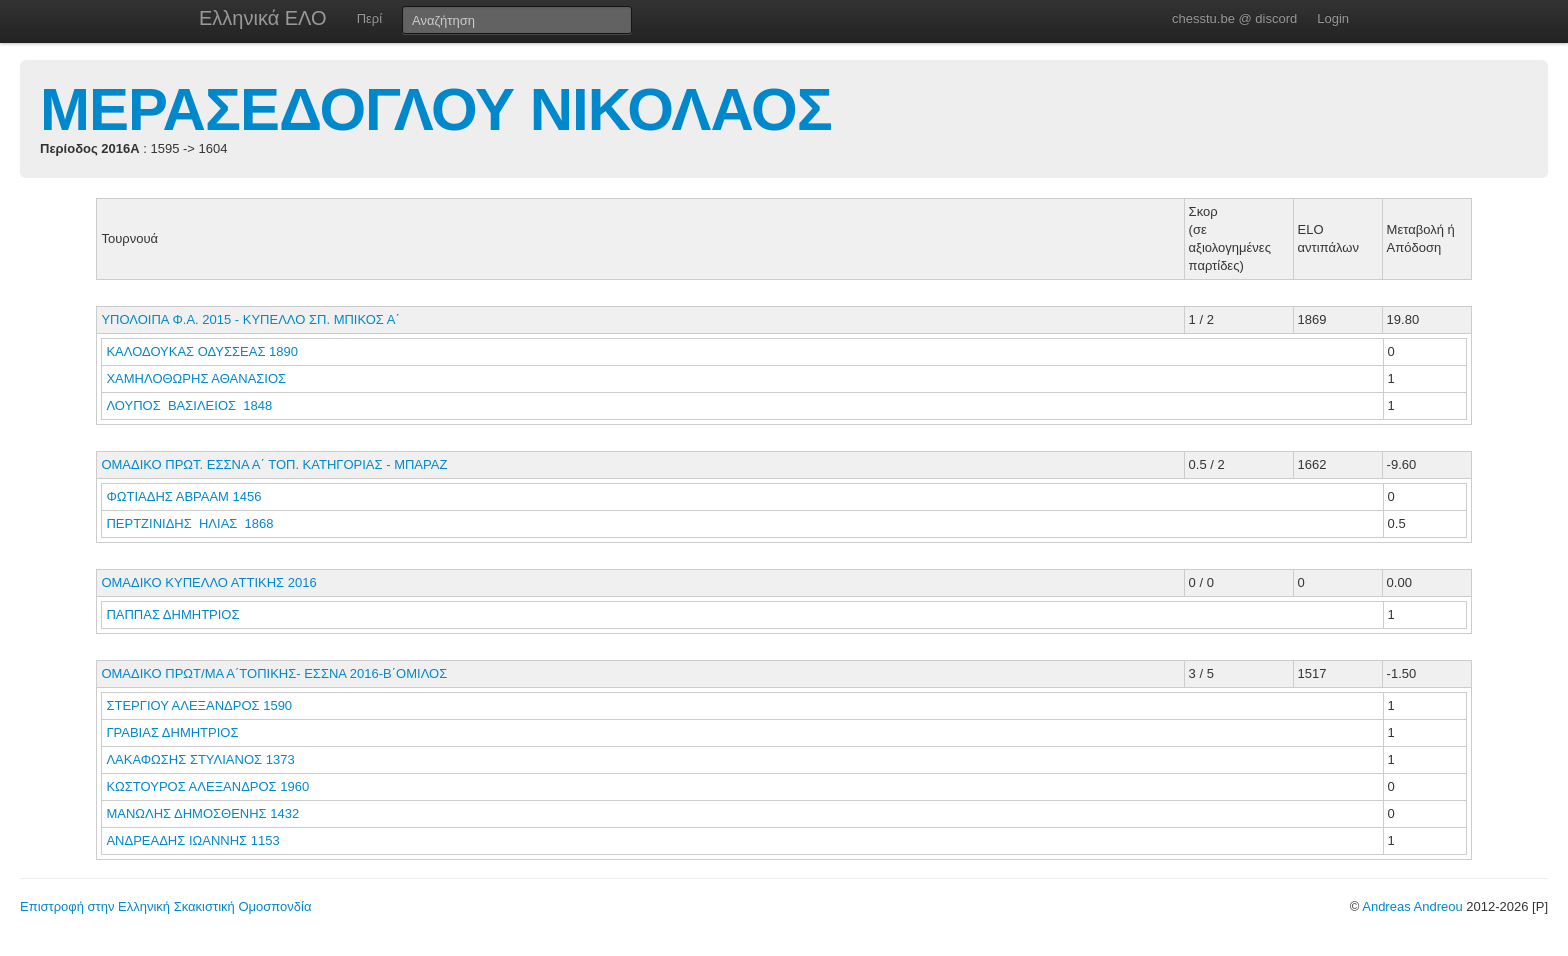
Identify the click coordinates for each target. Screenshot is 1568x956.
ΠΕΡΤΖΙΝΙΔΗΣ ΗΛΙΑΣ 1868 (189, 523)
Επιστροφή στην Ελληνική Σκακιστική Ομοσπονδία (165, 906)
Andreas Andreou (1412, 906)
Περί (369, 18)
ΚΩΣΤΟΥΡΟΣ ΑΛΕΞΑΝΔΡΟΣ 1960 (207, 786)
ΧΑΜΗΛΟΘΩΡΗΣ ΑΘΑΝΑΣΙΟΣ (197, 378)
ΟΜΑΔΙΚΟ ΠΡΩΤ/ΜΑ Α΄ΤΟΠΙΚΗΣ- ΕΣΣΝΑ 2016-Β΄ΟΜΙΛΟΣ (274, 673)
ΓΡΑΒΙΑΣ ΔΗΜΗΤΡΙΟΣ (174, 732)
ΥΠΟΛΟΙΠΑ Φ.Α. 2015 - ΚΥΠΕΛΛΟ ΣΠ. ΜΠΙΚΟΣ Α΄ (250, 319)
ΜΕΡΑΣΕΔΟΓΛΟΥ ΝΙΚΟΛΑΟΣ (436, 109)
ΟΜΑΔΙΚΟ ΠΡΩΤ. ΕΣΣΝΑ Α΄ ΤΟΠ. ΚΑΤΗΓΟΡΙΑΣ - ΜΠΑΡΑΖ (274, 464)
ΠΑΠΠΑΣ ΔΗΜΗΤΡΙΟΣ (174, 614)
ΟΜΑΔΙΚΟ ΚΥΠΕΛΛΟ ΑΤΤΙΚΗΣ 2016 (208, 582)
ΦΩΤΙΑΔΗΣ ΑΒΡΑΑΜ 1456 (183, 496)
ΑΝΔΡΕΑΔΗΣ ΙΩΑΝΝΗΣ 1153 (192, 840)
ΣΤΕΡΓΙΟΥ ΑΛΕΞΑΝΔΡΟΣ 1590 (199, 705)
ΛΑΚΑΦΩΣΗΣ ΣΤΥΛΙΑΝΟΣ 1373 (200, 759)
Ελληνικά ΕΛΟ (263, 18)
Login (1333, 18)
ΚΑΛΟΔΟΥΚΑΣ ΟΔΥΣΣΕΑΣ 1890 (202, 351)
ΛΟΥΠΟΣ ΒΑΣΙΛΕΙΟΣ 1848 (189, 405)
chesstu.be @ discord (1234, 18)
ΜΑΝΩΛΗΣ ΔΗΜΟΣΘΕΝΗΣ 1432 (202, 813)
